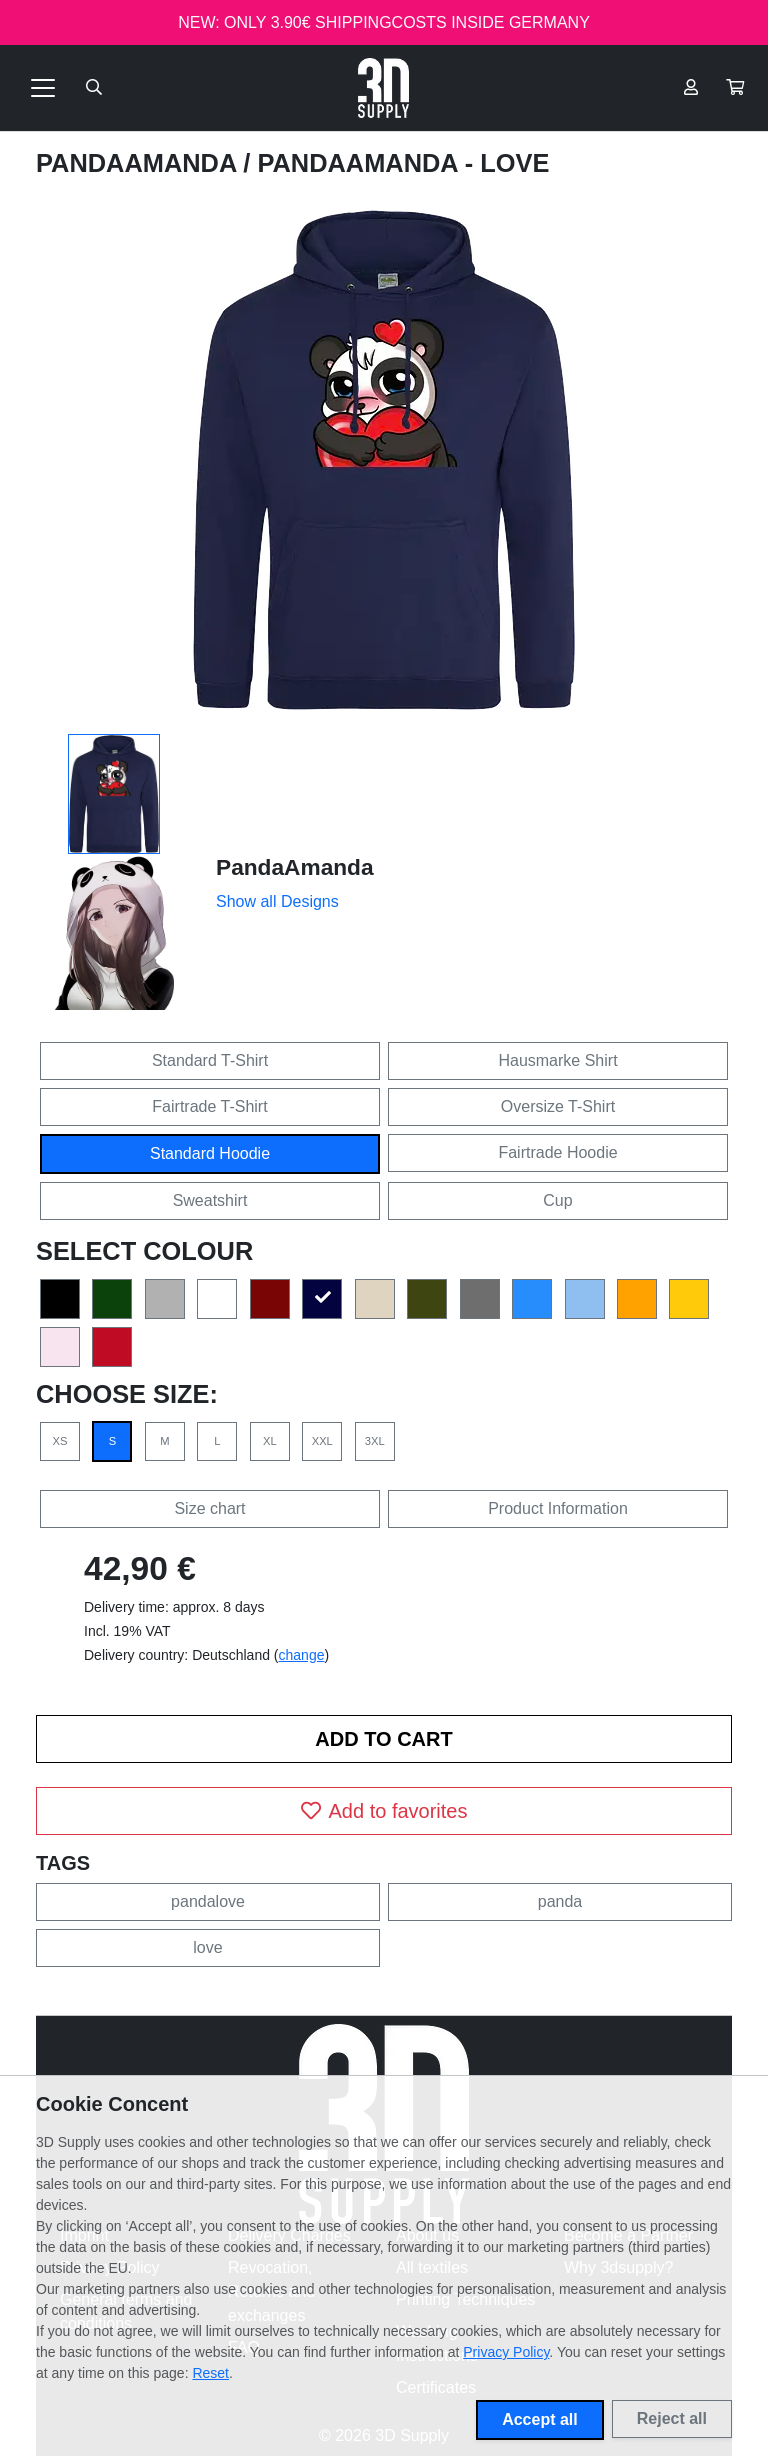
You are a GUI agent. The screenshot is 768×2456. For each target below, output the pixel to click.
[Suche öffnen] (94, 88)
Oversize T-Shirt (558, 1106)
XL (270, 1441)
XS (60, 1441)
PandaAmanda (139, 163)
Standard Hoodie (210, 1153)
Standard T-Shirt (210, 1060)
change (302, 1655)
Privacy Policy (506, 2352)
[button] (735, 88)
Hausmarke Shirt (557, 1060)
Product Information (558, 1508)
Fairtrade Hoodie (557, 1152)
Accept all (540, 2419)
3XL (375, 1441)
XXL (322, 1441)
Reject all (672, 2418)
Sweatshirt (210, 1200)
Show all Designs (277, 901)
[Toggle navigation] (43, 88)
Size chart (209, 1508)
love (207, 1947)
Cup (557, 1200)
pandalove (208, 1901)
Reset (210, 2373)
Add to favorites (384, 1811)
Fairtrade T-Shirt (209, 1106)
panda (560, 1901)
